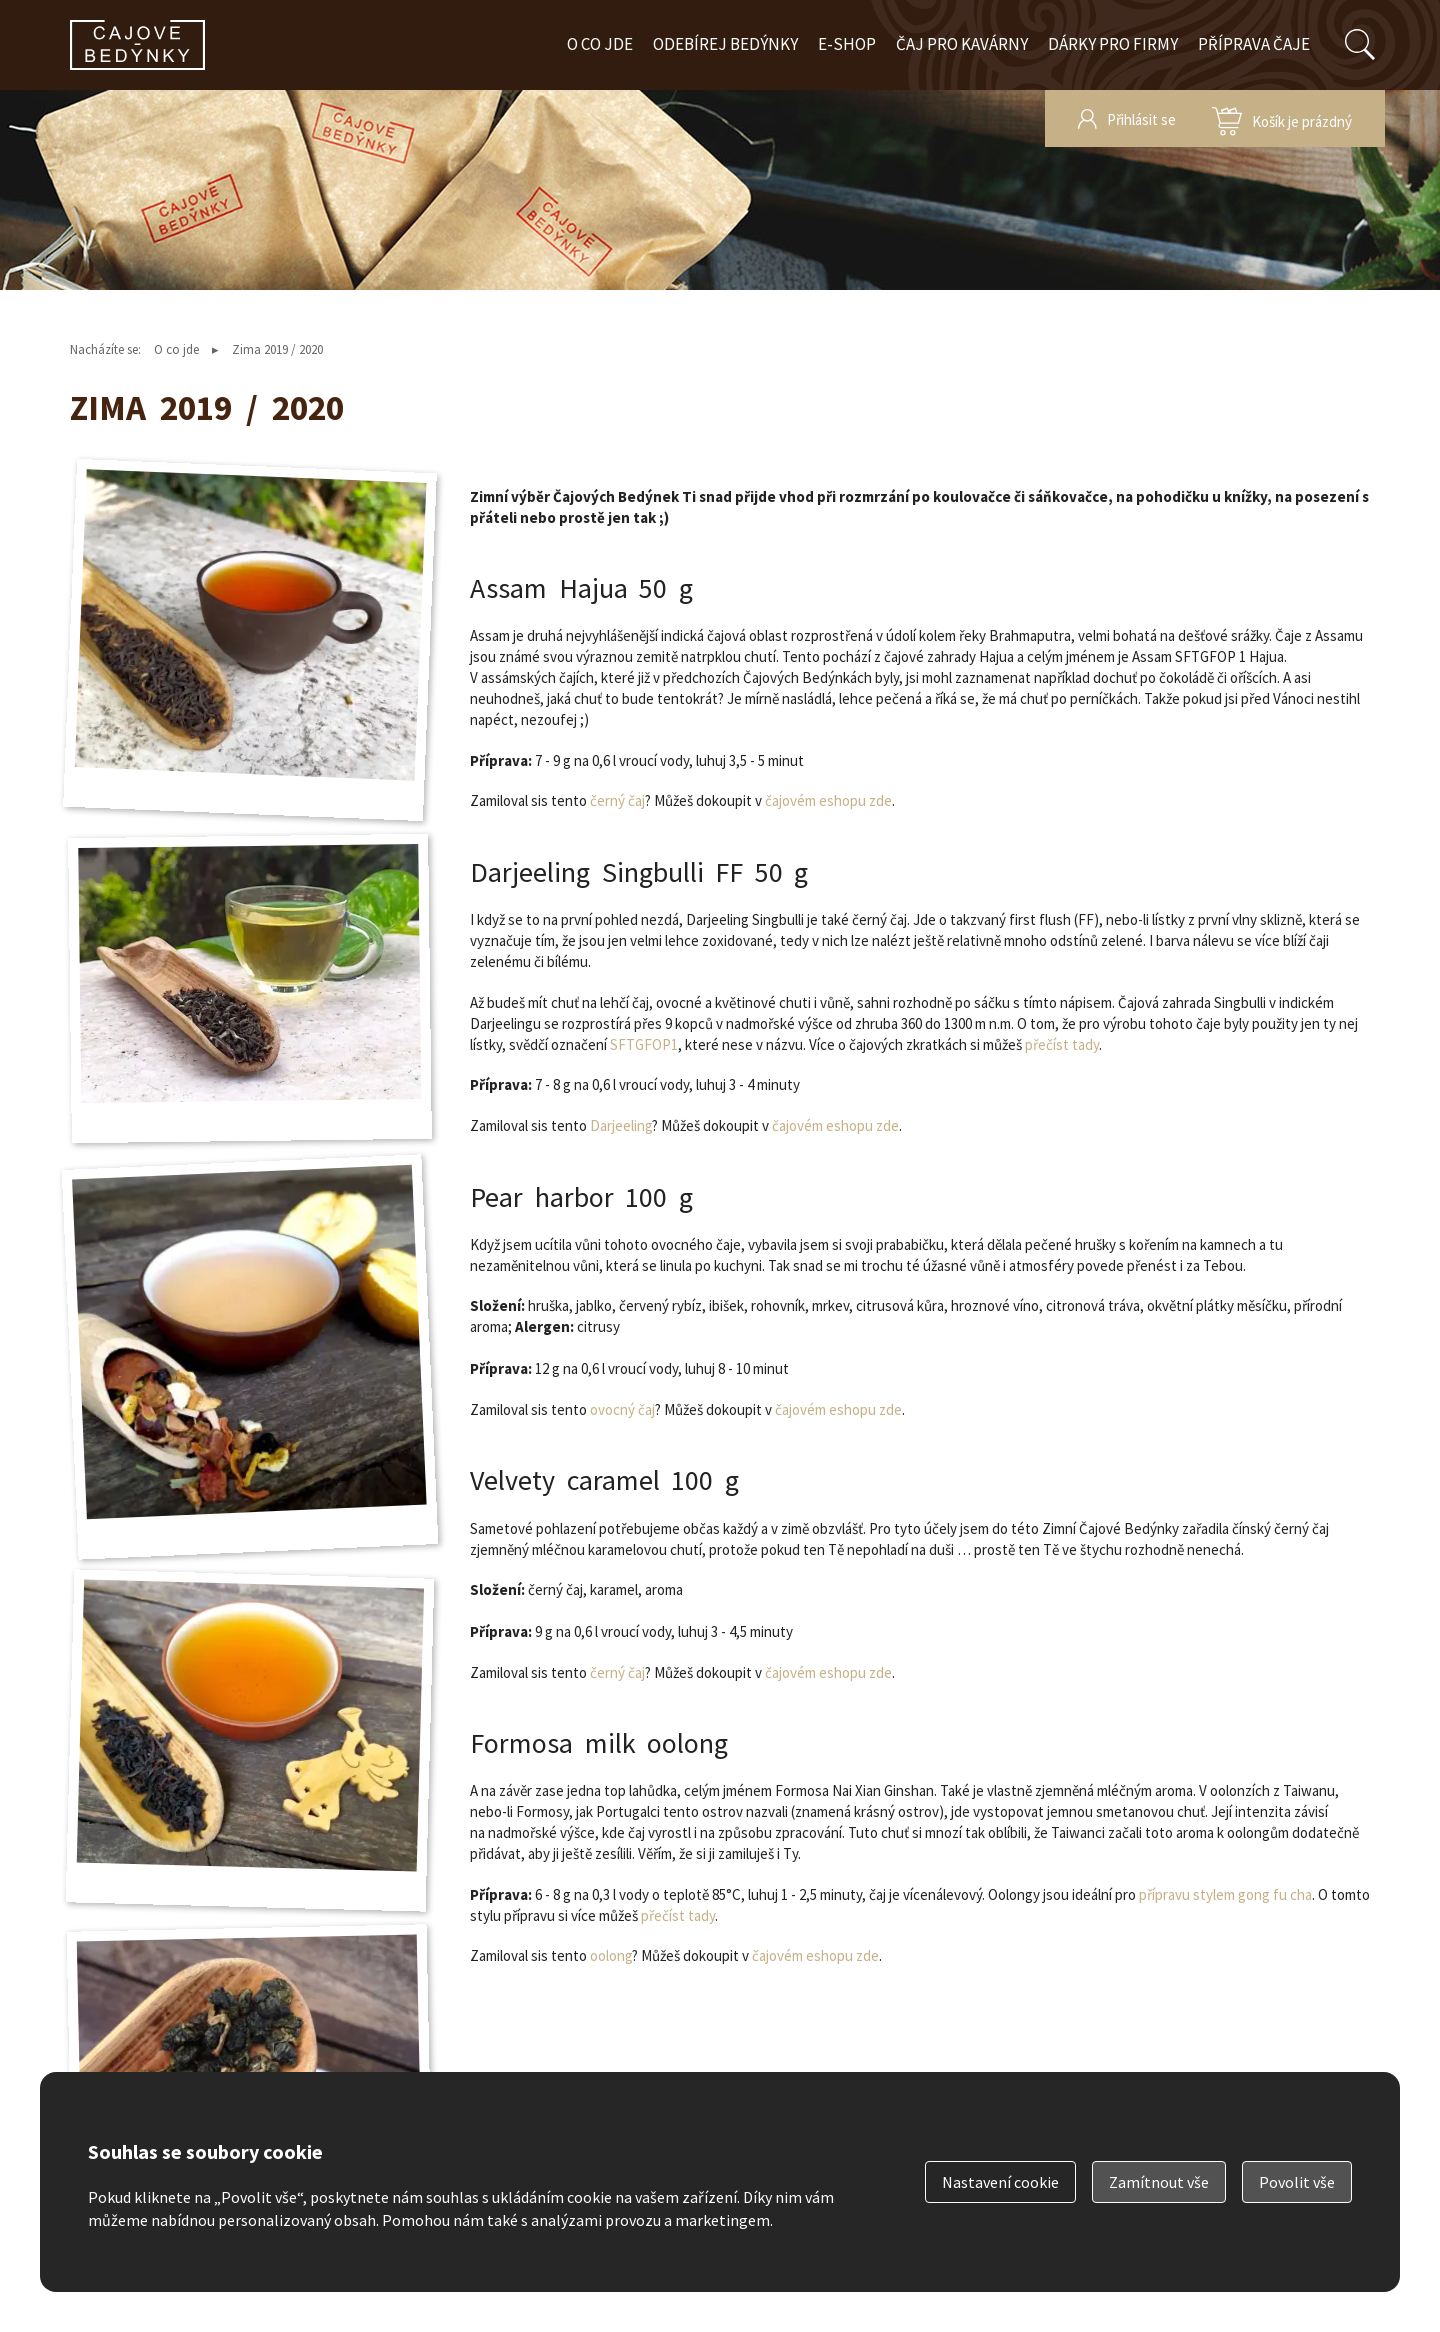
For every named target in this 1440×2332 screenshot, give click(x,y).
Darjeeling (621, 1125)
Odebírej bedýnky (725, 44)
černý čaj (617, 800)
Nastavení (1000, 2182)
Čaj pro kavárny (962, 44)
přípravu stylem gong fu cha (1225, 1894)
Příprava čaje (1254, 44)
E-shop (847, 44)
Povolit (1297, 2182)
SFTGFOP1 (644, 1044)
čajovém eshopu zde (828, 800)
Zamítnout (1159, 2182)
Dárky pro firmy (1113, 44)
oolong (611, 1955)
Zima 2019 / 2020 (277, 349)
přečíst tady (1062, 1044)
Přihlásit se (1141, 119)
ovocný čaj (622, 1409)
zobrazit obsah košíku (1282, 118)
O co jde (600, 44)
